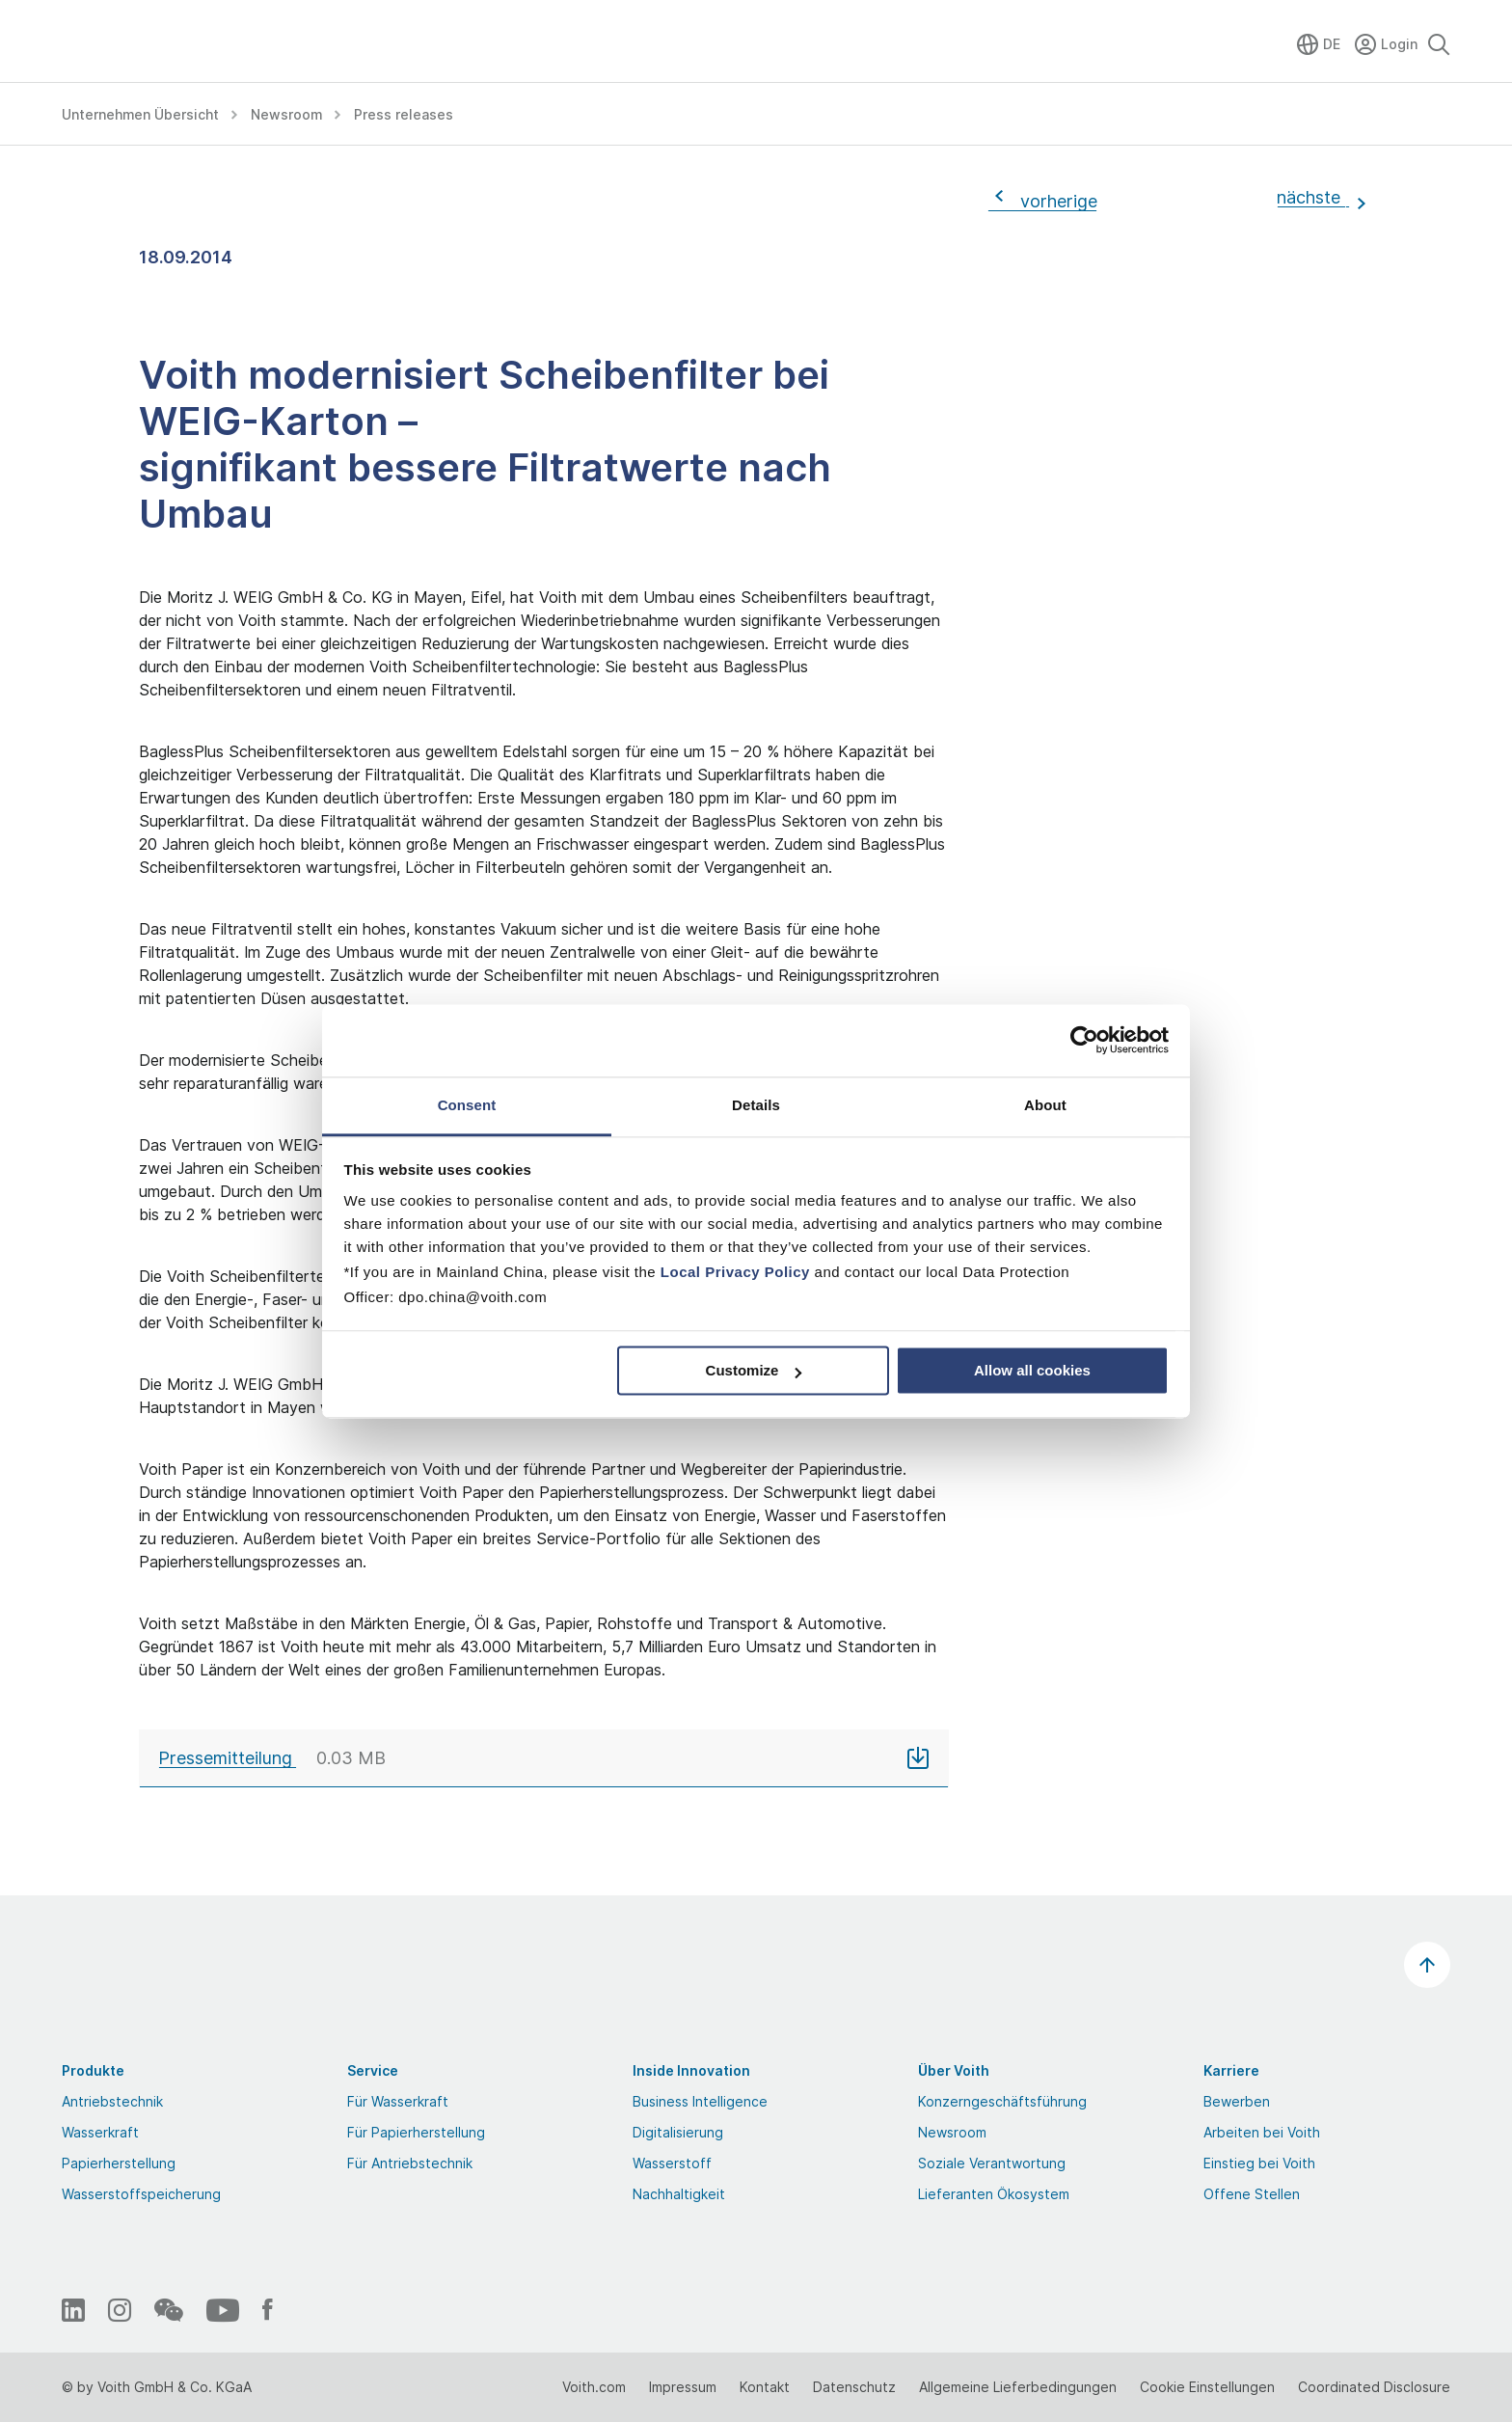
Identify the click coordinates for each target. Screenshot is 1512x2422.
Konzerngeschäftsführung (1002, 2101)
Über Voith (953, 2070)
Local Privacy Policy (735, 1272)
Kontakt (765, 2387)
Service (372, 2070)
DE (1331, 44)
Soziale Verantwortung (992, 2163)
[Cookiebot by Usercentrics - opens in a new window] (1084, 1039)
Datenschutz (854, 2387)
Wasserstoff (672, 2163)
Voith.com (594, 2387)
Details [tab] (756, 1105)
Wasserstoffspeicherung (141, 2194)
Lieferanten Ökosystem (993, 2194)
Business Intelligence (700, 2101)
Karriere (1231, 2070)
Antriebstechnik (112, 2101)
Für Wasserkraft (397, 2101)
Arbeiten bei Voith (1261, 2132)
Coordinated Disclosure (1374, 2387)
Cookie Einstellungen (1207, 2387)
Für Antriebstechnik (409, 2163)
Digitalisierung (678, 2132)
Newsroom (952, 2132)
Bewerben (1236, 2101)
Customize (754, 1370)
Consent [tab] (467, 1105)
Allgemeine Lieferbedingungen (1018, 2387)
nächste (1313, 197)
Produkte (93, 2070)
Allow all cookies (1032, 1370)
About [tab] (1045, 1105)
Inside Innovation (691, 2070)
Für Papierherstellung (416, 2132)
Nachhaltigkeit (679, 2194)
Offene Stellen (1251, 2194)
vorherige (1054, 201)
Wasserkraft (100, 2132)
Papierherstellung (119, 2163)
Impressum (682, 2387)
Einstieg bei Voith (1259, 2163)
